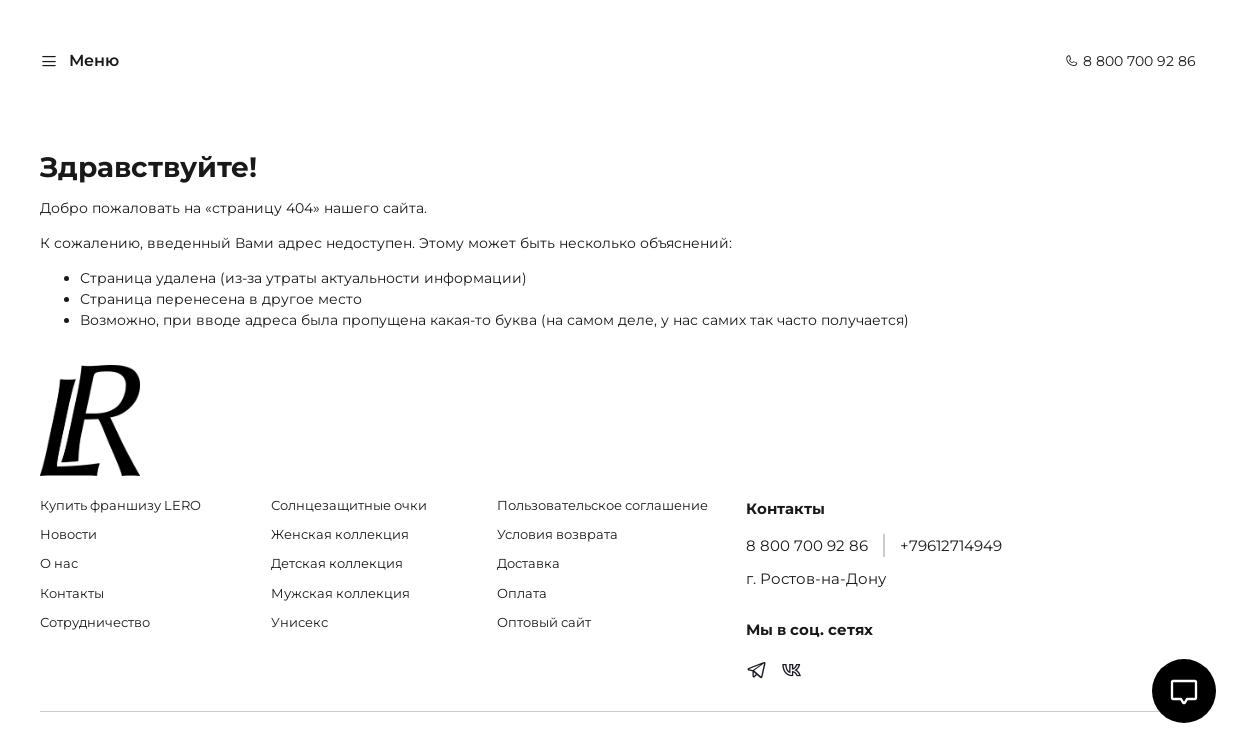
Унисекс (299, 622)
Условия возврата (557, 534)
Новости (68, 534)
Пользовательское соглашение (602, 505)
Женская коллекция (340, 534)
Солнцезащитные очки (349, 505)
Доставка (528, 563)
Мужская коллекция (340, 593)
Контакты (72, 593)
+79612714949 (951, 545)
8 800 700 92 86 (1130, 61)
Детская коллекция (337, 563)
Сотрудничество (95, 622)
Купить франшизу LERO (120, 505)
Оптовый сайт (544, 622)
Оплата (522, 593)
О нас (59, 563)
